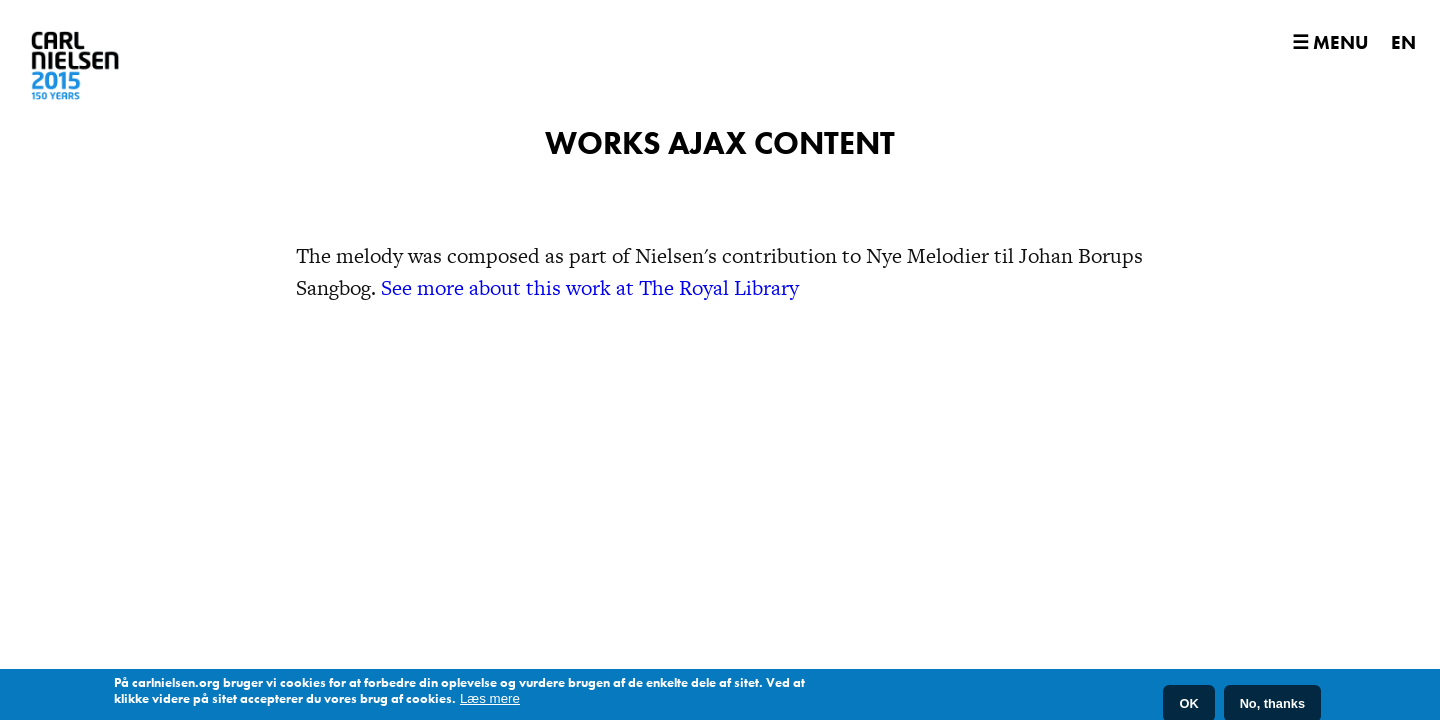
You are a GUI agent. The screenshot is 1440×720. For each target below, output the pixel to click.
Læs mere (490, 700)
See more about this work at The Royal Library (590, 335)
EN (1403, 42)
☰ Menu (1330, 42)
